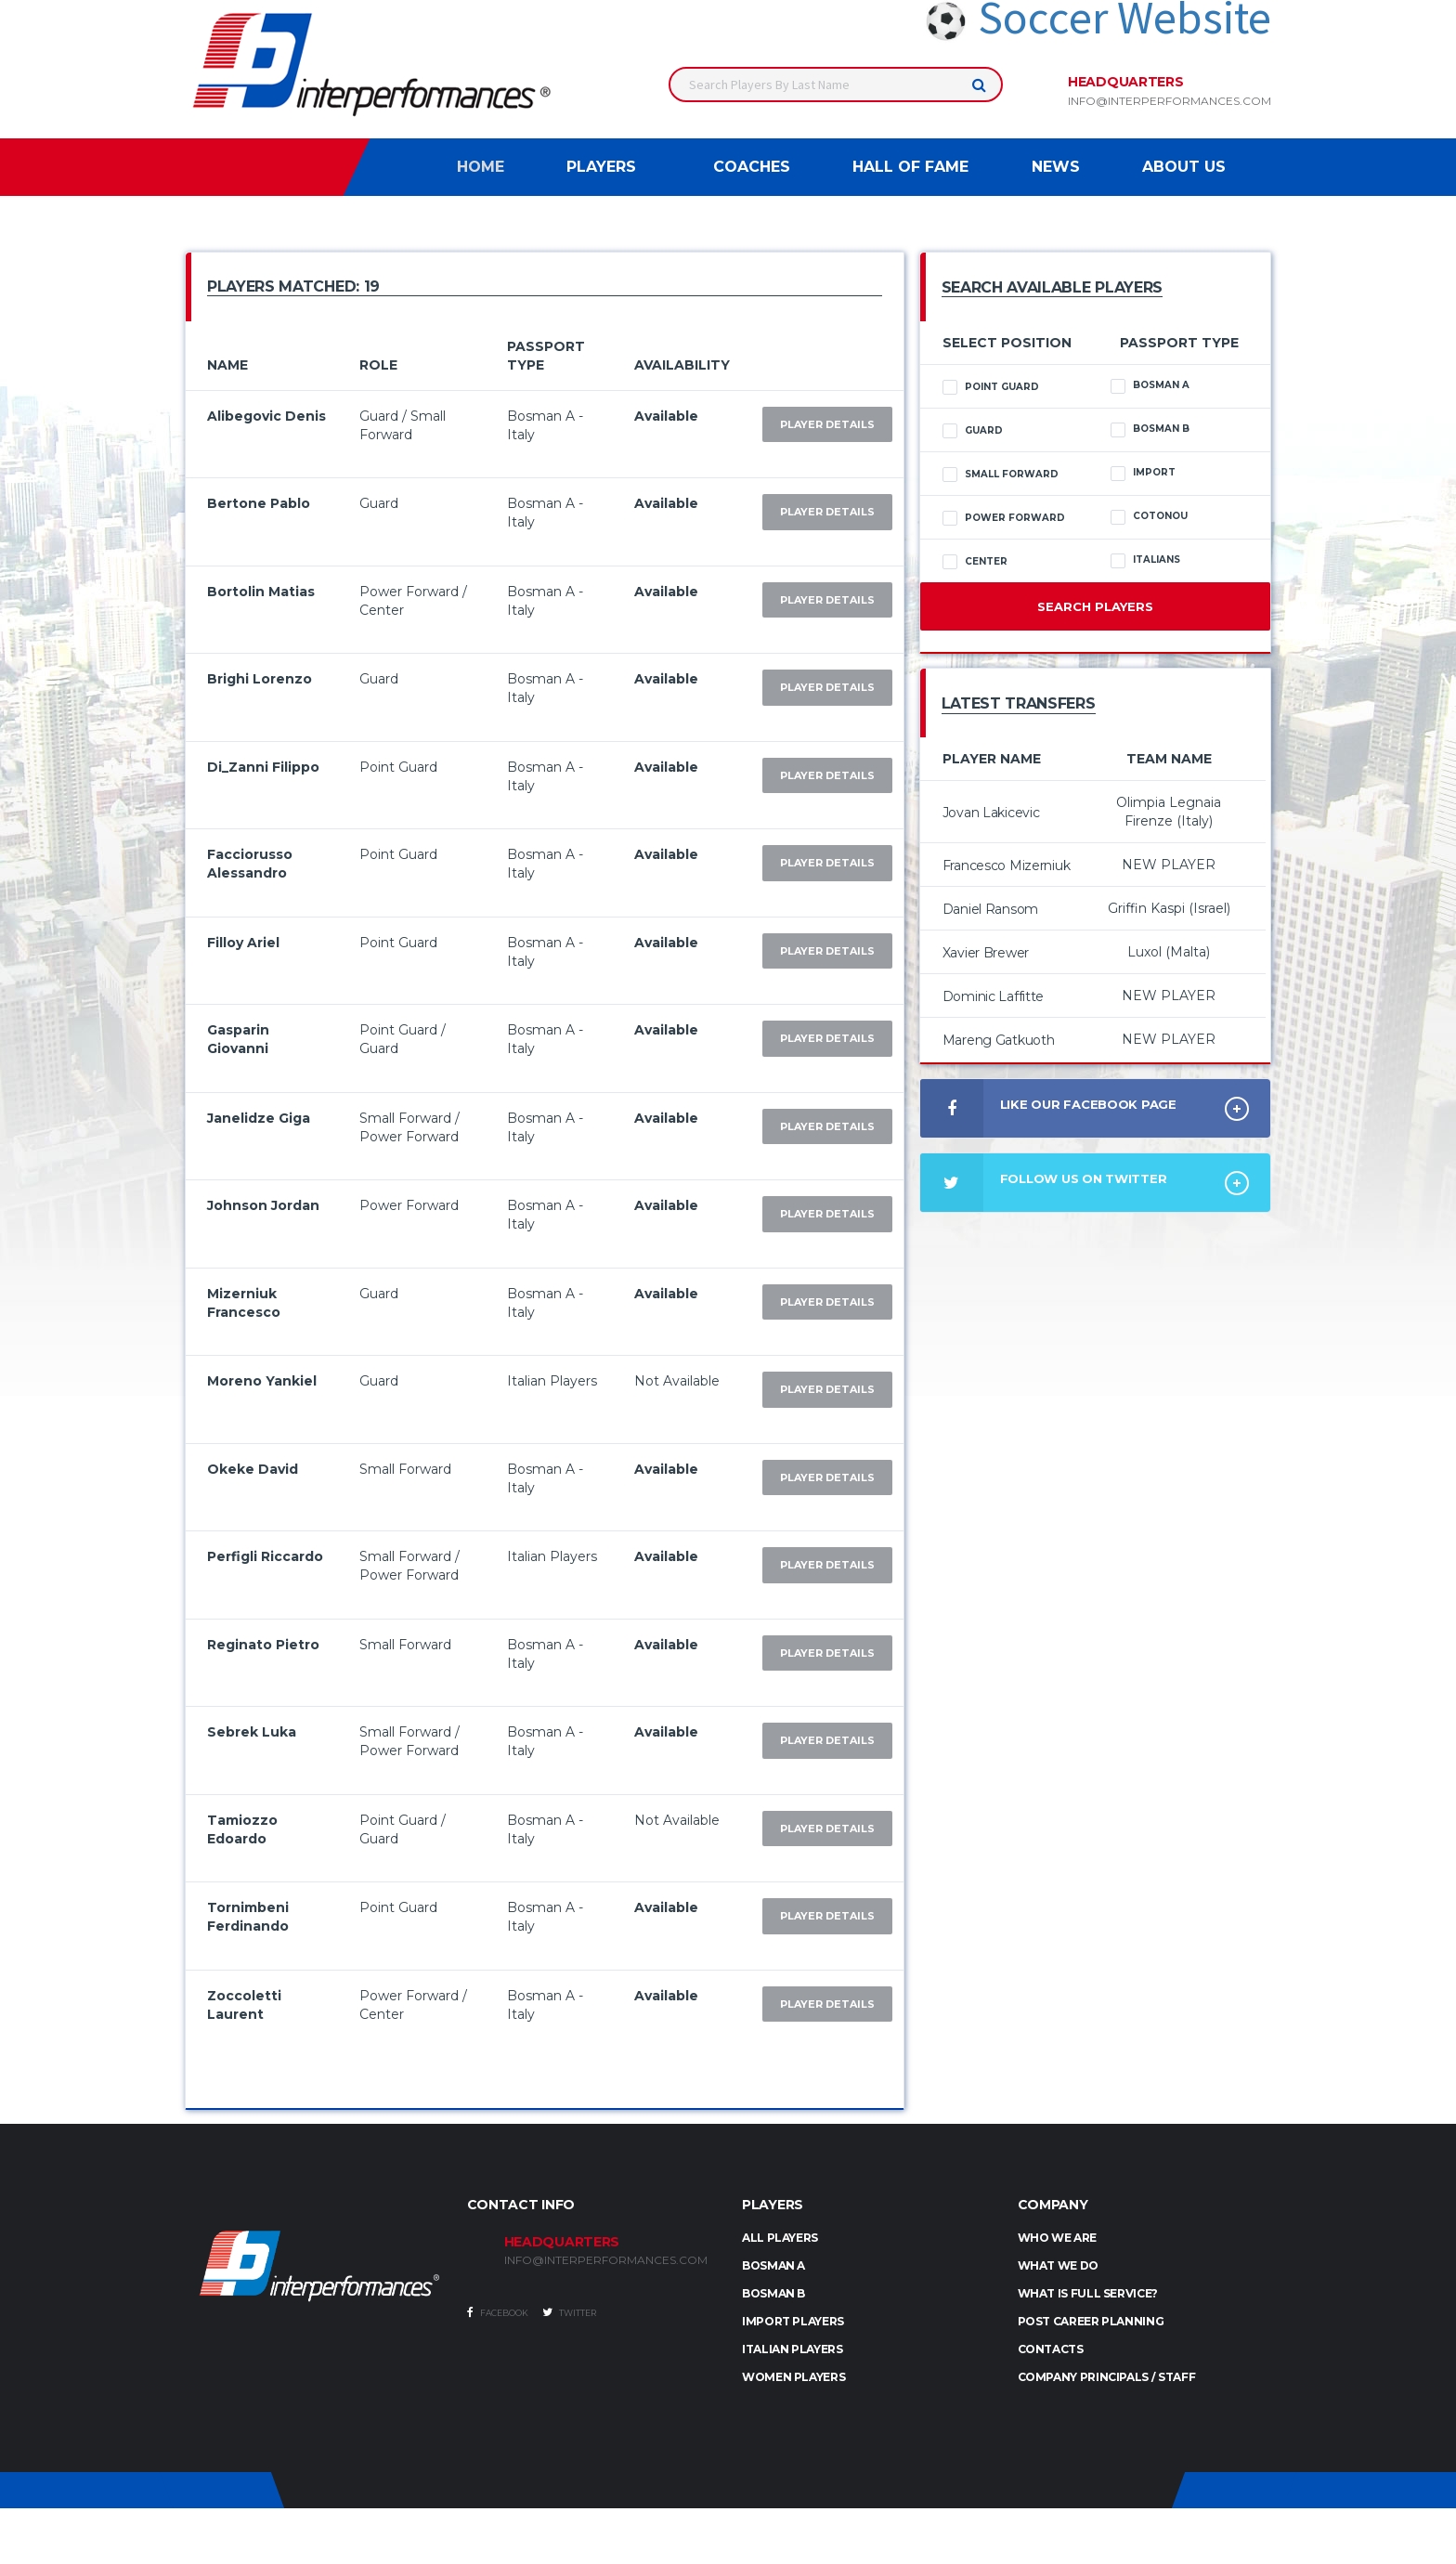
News (1056, 167)
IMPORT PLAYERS (793, 2321)
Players (601, 167)
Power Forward (1003, 518)
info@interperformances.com (1169, 101)
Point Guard (990, 387)
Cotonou (1149, 516)
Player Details (827, 424)
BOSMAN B (773, 2293)
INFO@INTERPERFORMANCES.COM (606, 2260)
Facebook (497, 2312)
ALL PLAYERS (780, 2238)
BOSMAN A (773, 2265)
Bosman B (1150, 429)
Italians (1145, 559)
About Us (1184, 167)
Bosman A (1150, 385)
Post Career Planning (1091, 2321)
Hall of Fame (910, 167)
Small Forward (1000, 474)
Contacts (1051, 2349)
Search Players (1095, 606)
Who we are (1057, 2238)
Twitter (569, 2312)
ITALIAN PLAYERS (792, 2349)
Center (975, 561)
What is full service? (1088, 2293)
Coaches (751, 167)
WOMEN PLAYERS (793, 2377)
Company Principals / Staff (1107, 2377)
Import (1143, 472)
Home (480, 167)
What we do (1058, 2265)
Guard (972, 430)
